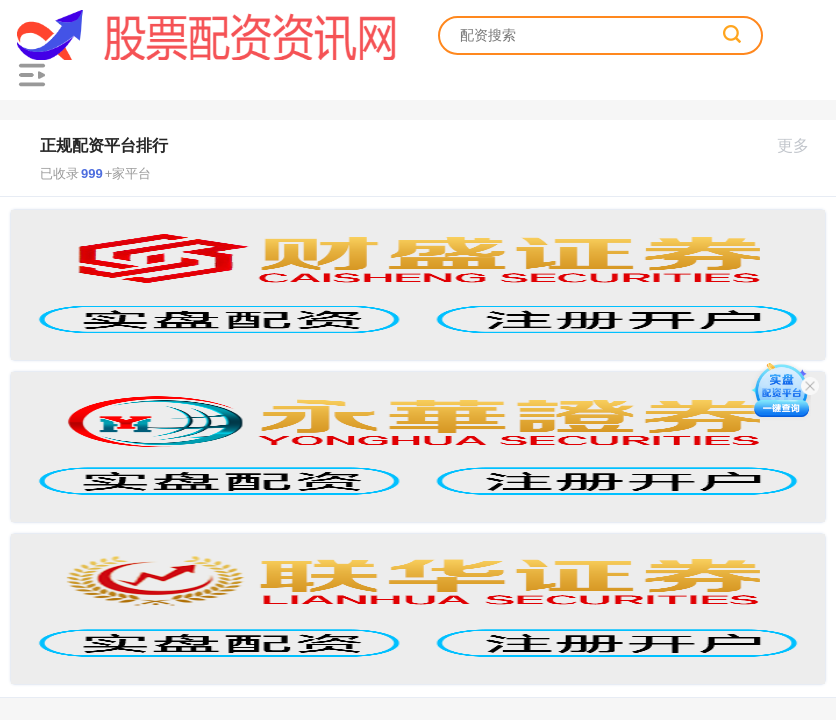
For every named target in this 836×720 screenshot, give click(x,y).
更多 (801, 145)
